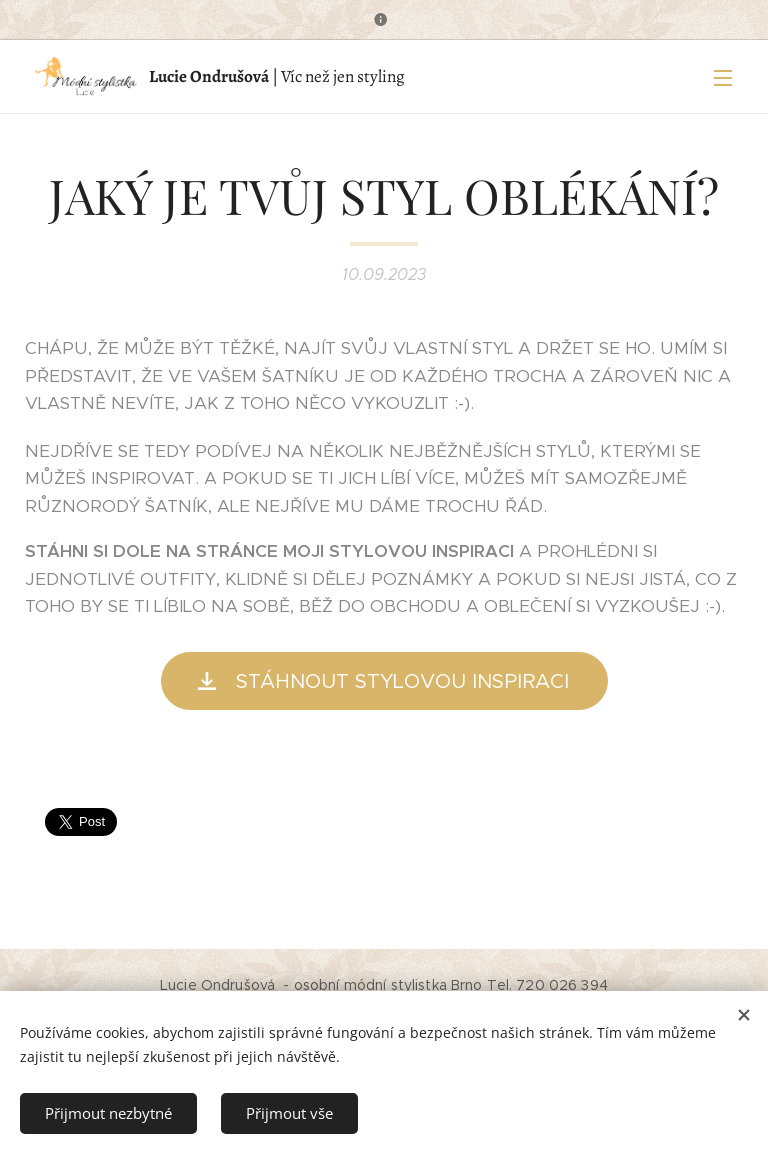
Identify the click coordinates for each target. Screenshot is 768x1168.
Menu (723, 78)
